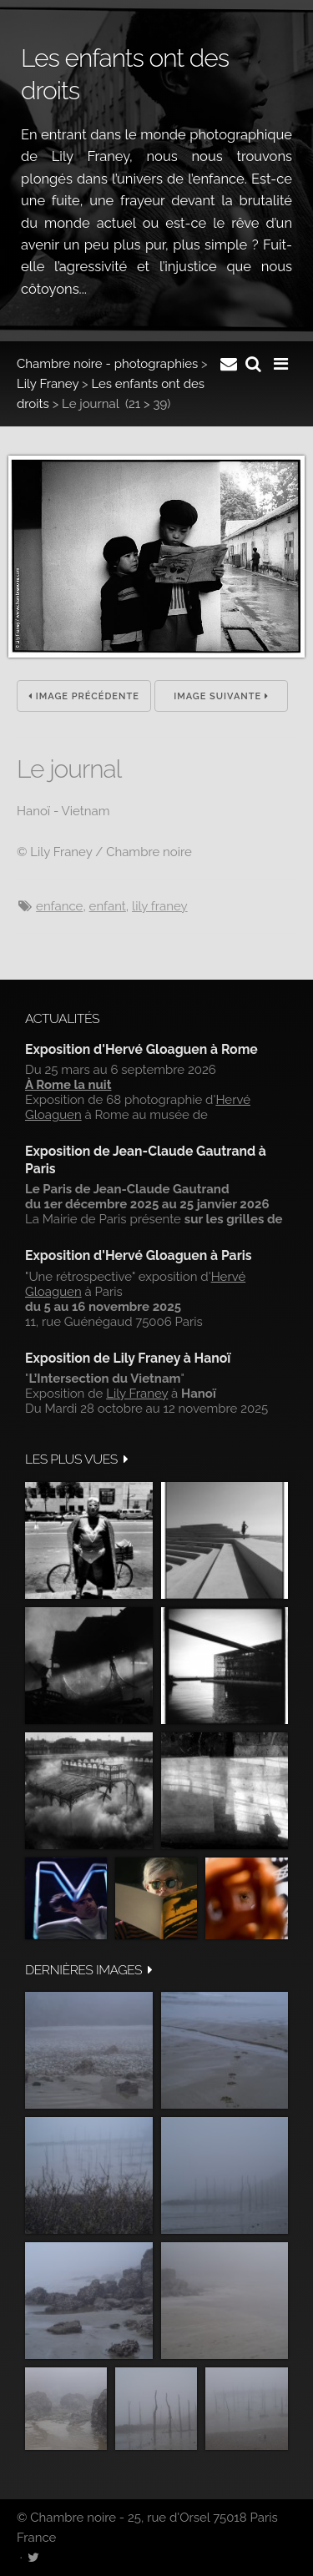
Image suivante (221, 696)
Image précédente (83, 696)
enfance (59, 906)
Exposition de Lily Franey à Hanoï (127, 1358)
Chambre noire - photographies (107, 363)
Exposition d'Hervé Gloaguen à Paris (138, 1255)
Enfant (107, 906)
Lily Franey (47, 383)
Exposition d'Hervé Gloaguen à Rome (141, 1049)
